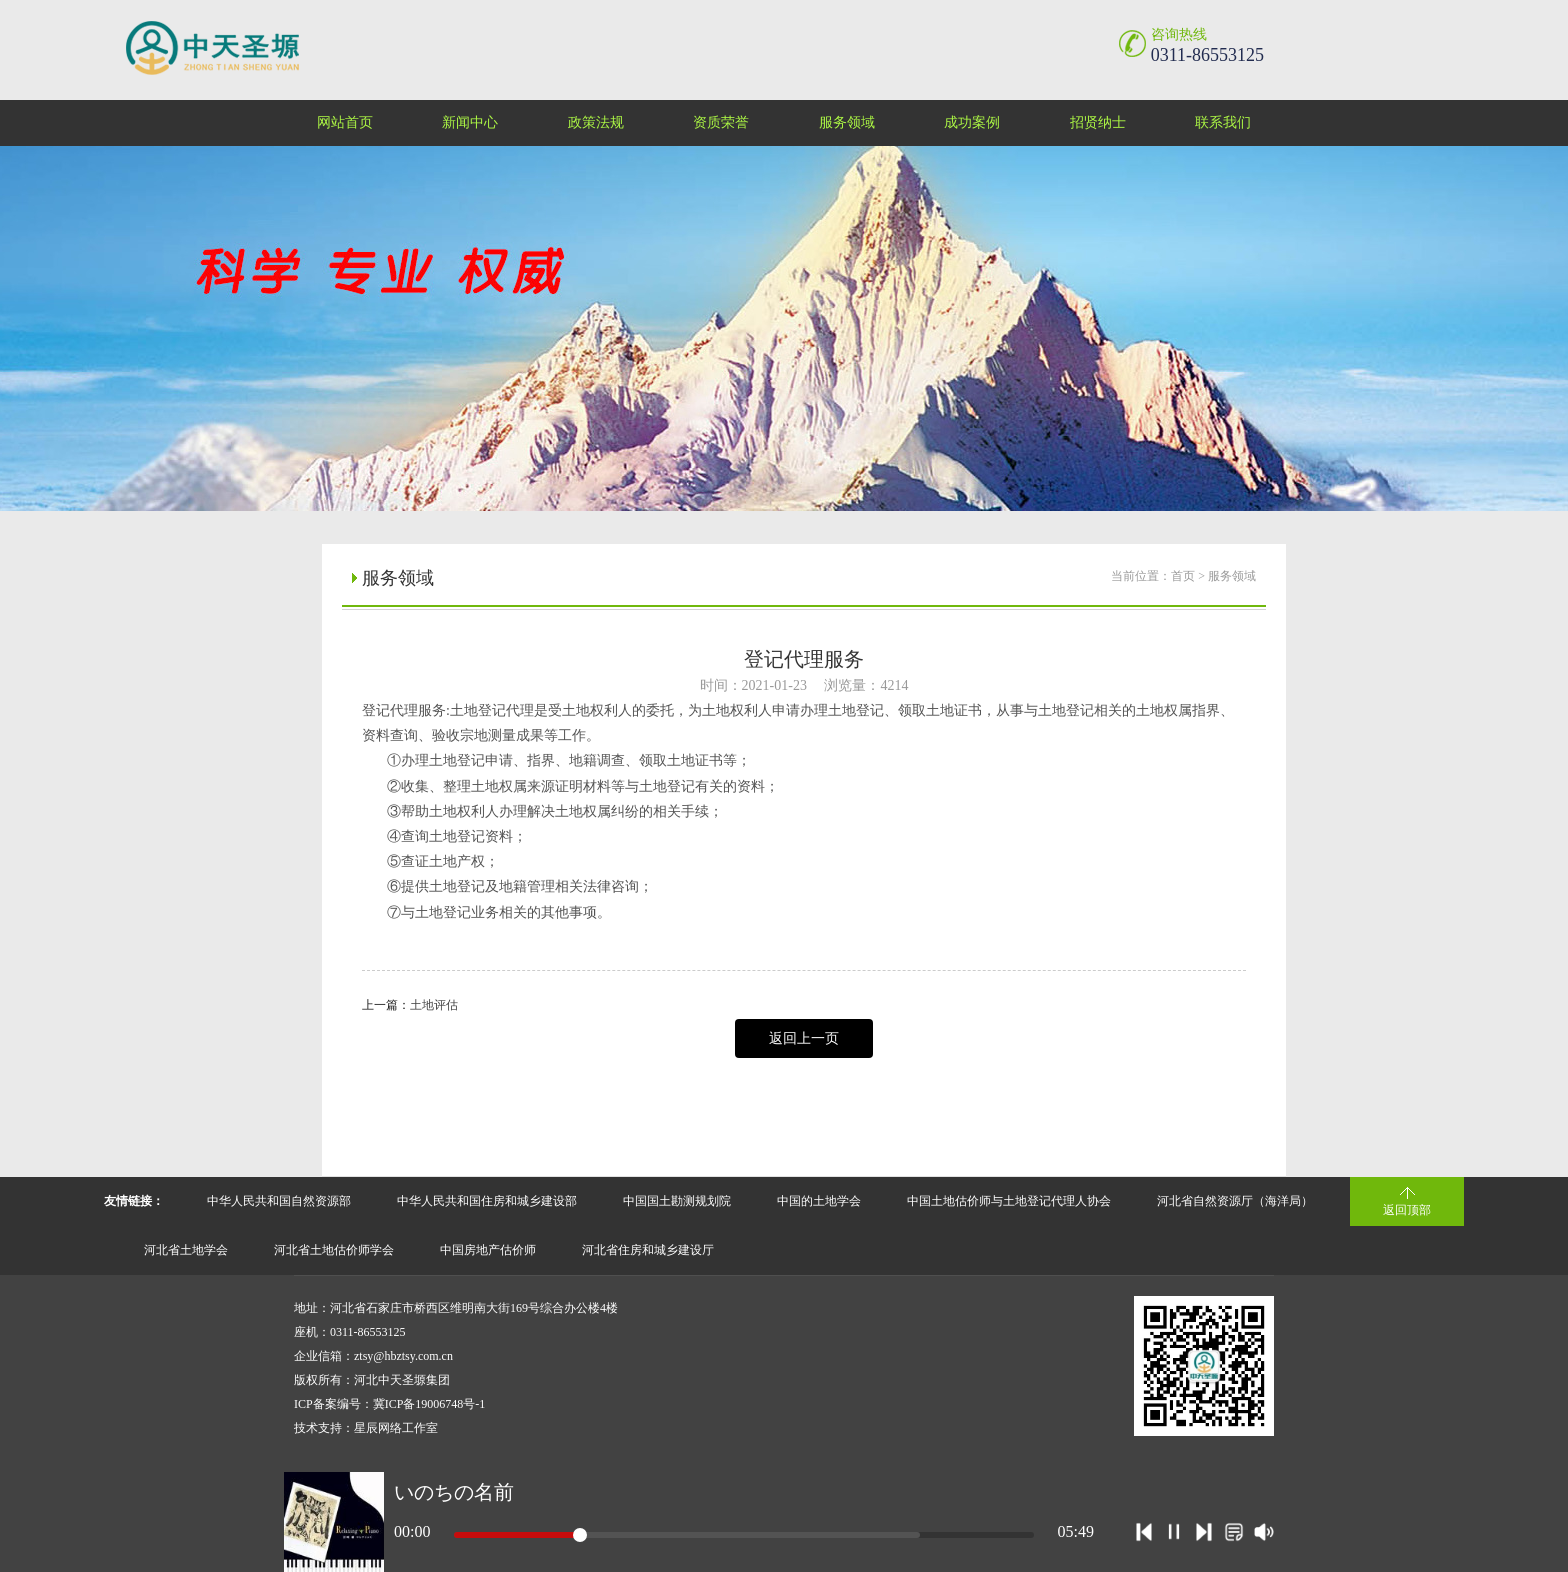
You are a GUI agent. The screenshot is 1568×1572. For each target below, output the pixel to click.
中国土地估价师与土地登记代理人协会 (1009, 1201)
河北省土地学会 (186, 1250)
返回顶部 (1407, 1210)
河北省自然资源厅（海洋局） (1235, 1201)
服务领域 (847, 122)
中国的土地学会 (819, 1201)
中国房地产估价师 (488, 1250)
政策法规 (596, 122)
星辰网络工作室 (396, 1428)
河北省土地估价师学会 (334, 1250)
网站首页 (345, 122)
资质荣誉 (721, 122)
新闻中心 (470, 122)
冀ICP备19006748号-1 (429, 1404)
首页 (1183, 576)
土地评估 (434, 1005)
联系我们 (1223, 122)
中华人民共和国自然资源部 (279, 1201)
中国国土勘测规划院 (677, 1201)
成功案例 (972, 122)
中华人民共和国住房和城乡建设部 (487, 1201)
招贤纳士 (1098, 122)
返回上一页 (804, 1038)
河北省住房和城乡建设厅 (648, 1250)
